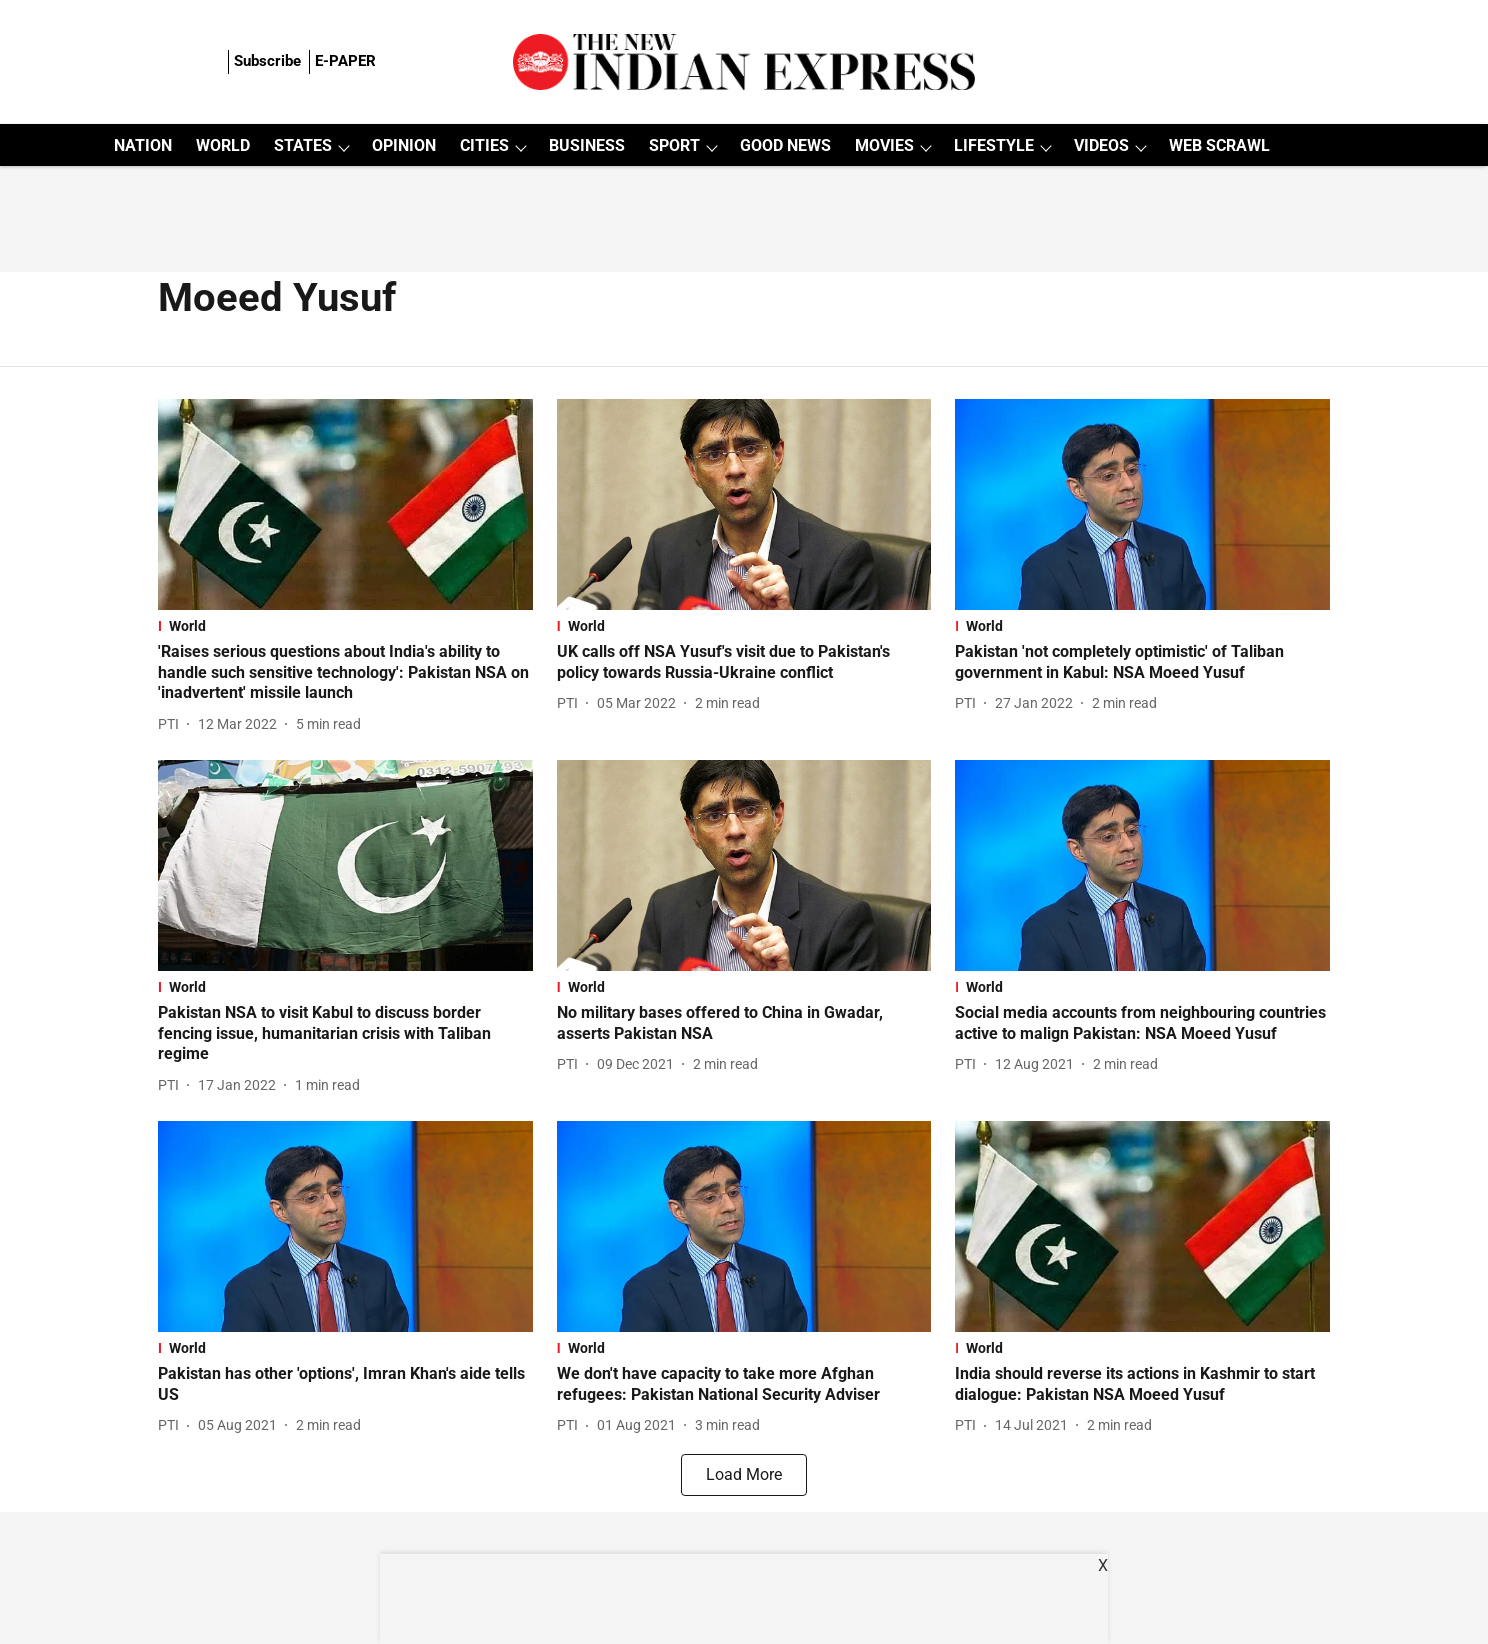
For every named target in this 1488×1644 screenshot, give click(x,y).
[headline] (345, 673)
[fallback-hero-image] (345, 504)
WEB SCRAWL (1219, 145)
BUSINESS (587, 145)
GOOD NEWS (785, 145)
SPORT (674, 145)
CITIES (484, 145)
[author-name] (172, 724)
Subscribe (267, 61)
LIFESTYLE (994, 145)
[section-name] (345, 626)
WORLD (223, 145)
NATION (143, 145)
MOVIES (884, 145)
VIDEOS (1101, 145)
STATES (303, 145)
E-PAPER (345, 61)
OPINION (404, 145)
